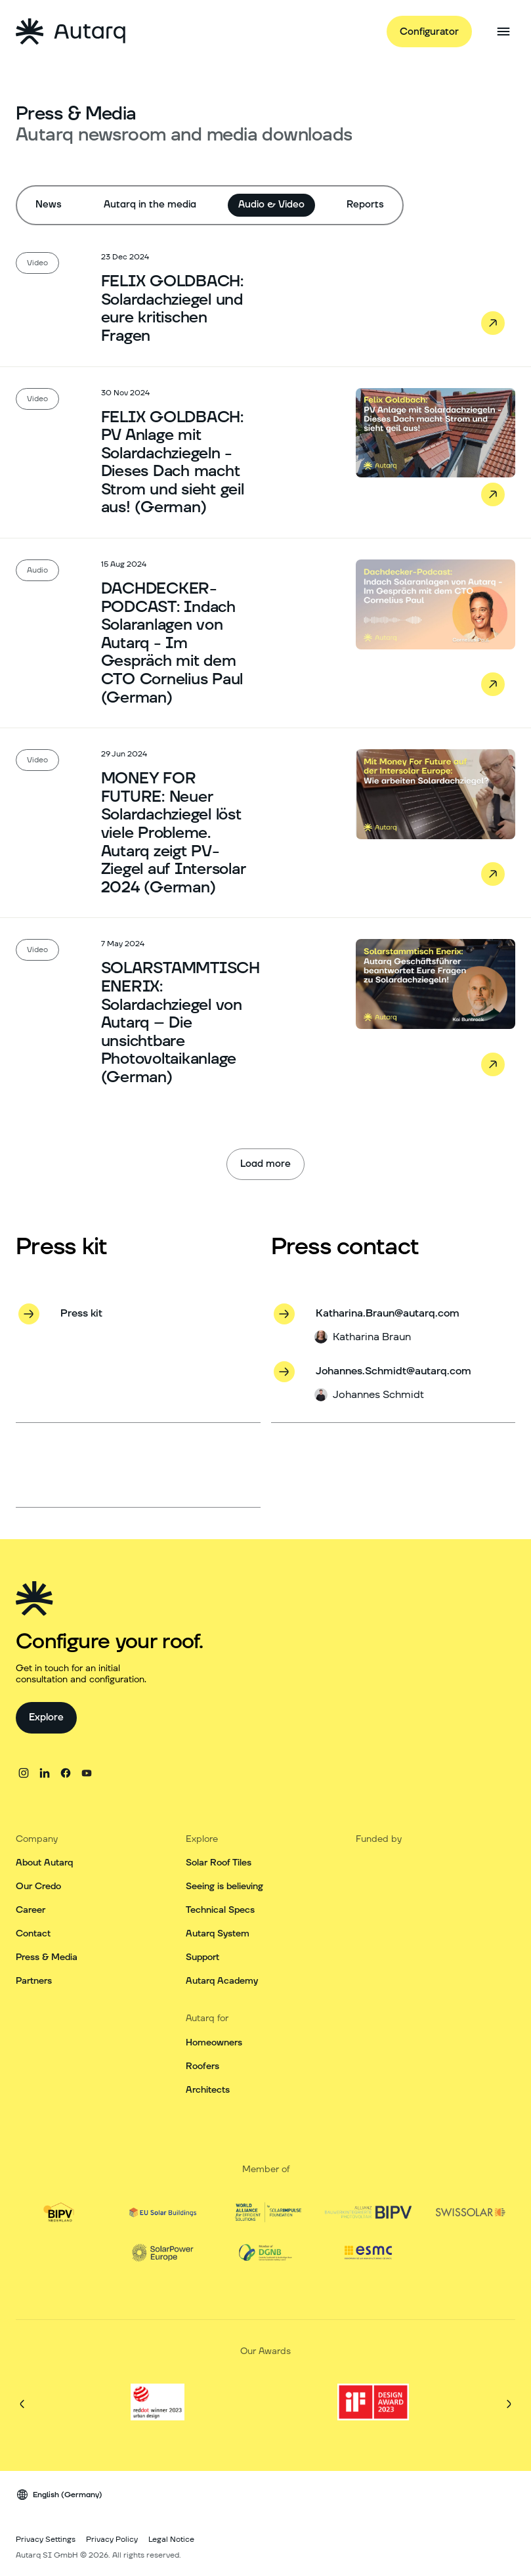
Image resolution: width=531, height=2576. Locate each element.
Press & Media (46, 1957)
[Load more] (265, 1164)
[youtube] (87, 1773)
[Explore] (46, 1718)
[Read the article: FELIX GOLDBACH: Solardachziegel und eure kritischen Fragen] (265, 298)
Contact (33, 1934)
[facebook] (66, 1773)
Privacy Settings (45, 2539)
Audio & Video (271, 204)
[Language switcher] (59, 2494)
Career (30, 1910)
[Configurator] (429, 31)
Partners (34, 1981)
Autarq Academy (222, 1981)
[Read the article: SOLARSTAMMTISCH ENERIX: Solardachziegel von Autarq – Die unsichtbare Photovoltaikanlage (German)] (265, 1012)
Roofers (202, 2066)
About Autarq (44, 1863)
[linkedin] (45, 1773)
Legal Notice (171, 2539)
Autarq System (217, 1934)
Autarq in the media (150, 204)
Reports (365, 204)
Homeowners (214, 2043)
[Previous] (22, 2404)
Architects (208, 2090)
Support (202, 1957)
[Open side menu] (503, 31)
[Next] (508, 2404)
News (48, 204)
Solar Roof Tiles (218, 1863)
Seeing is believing (224, 1886)
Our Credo (38, 1886)
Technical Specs (220, 1910)
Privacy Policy (112, 2539)
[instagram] (24, 1773)
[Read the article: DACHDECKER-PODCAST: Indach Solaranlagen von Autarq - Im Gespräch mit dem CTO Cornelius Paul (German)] (265, 633)
